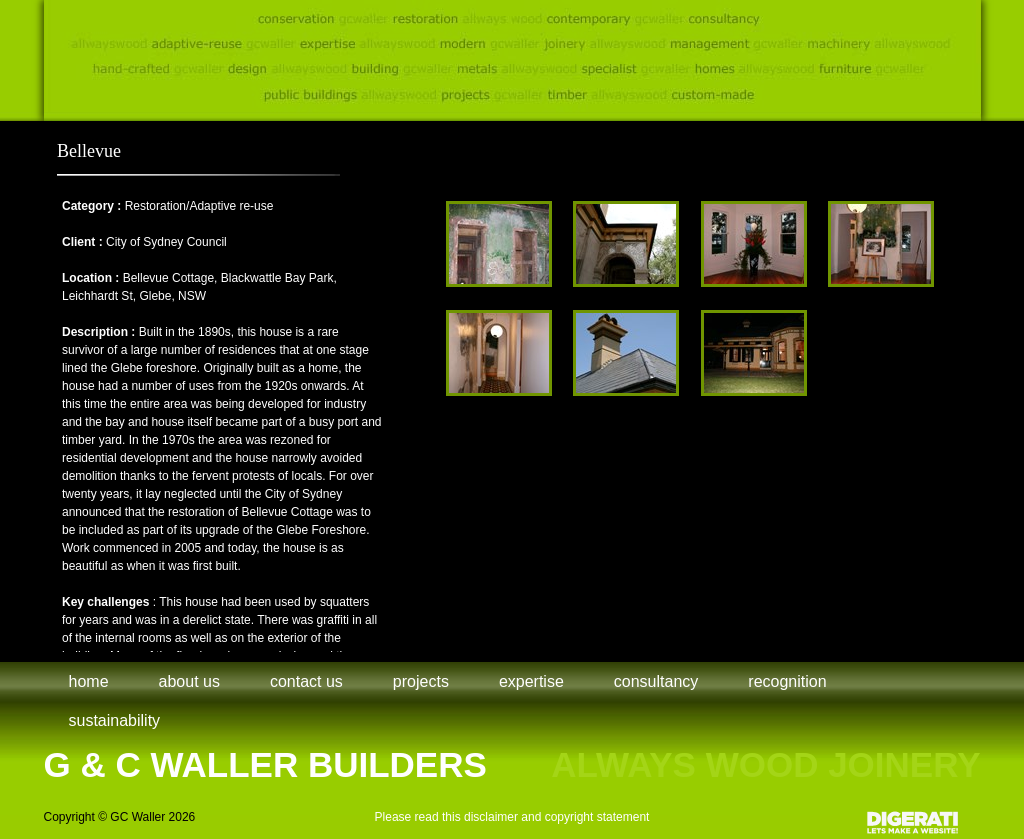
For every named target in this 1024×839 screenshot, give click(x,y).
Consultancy (656, 681)
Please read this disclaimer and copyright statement (512, 817)
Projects (421, 681)
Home (89, 681)
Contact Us (306, 681)
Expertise (531, 681)
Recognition (787, 681)
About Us (189, 681)
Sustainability (115, 720)
